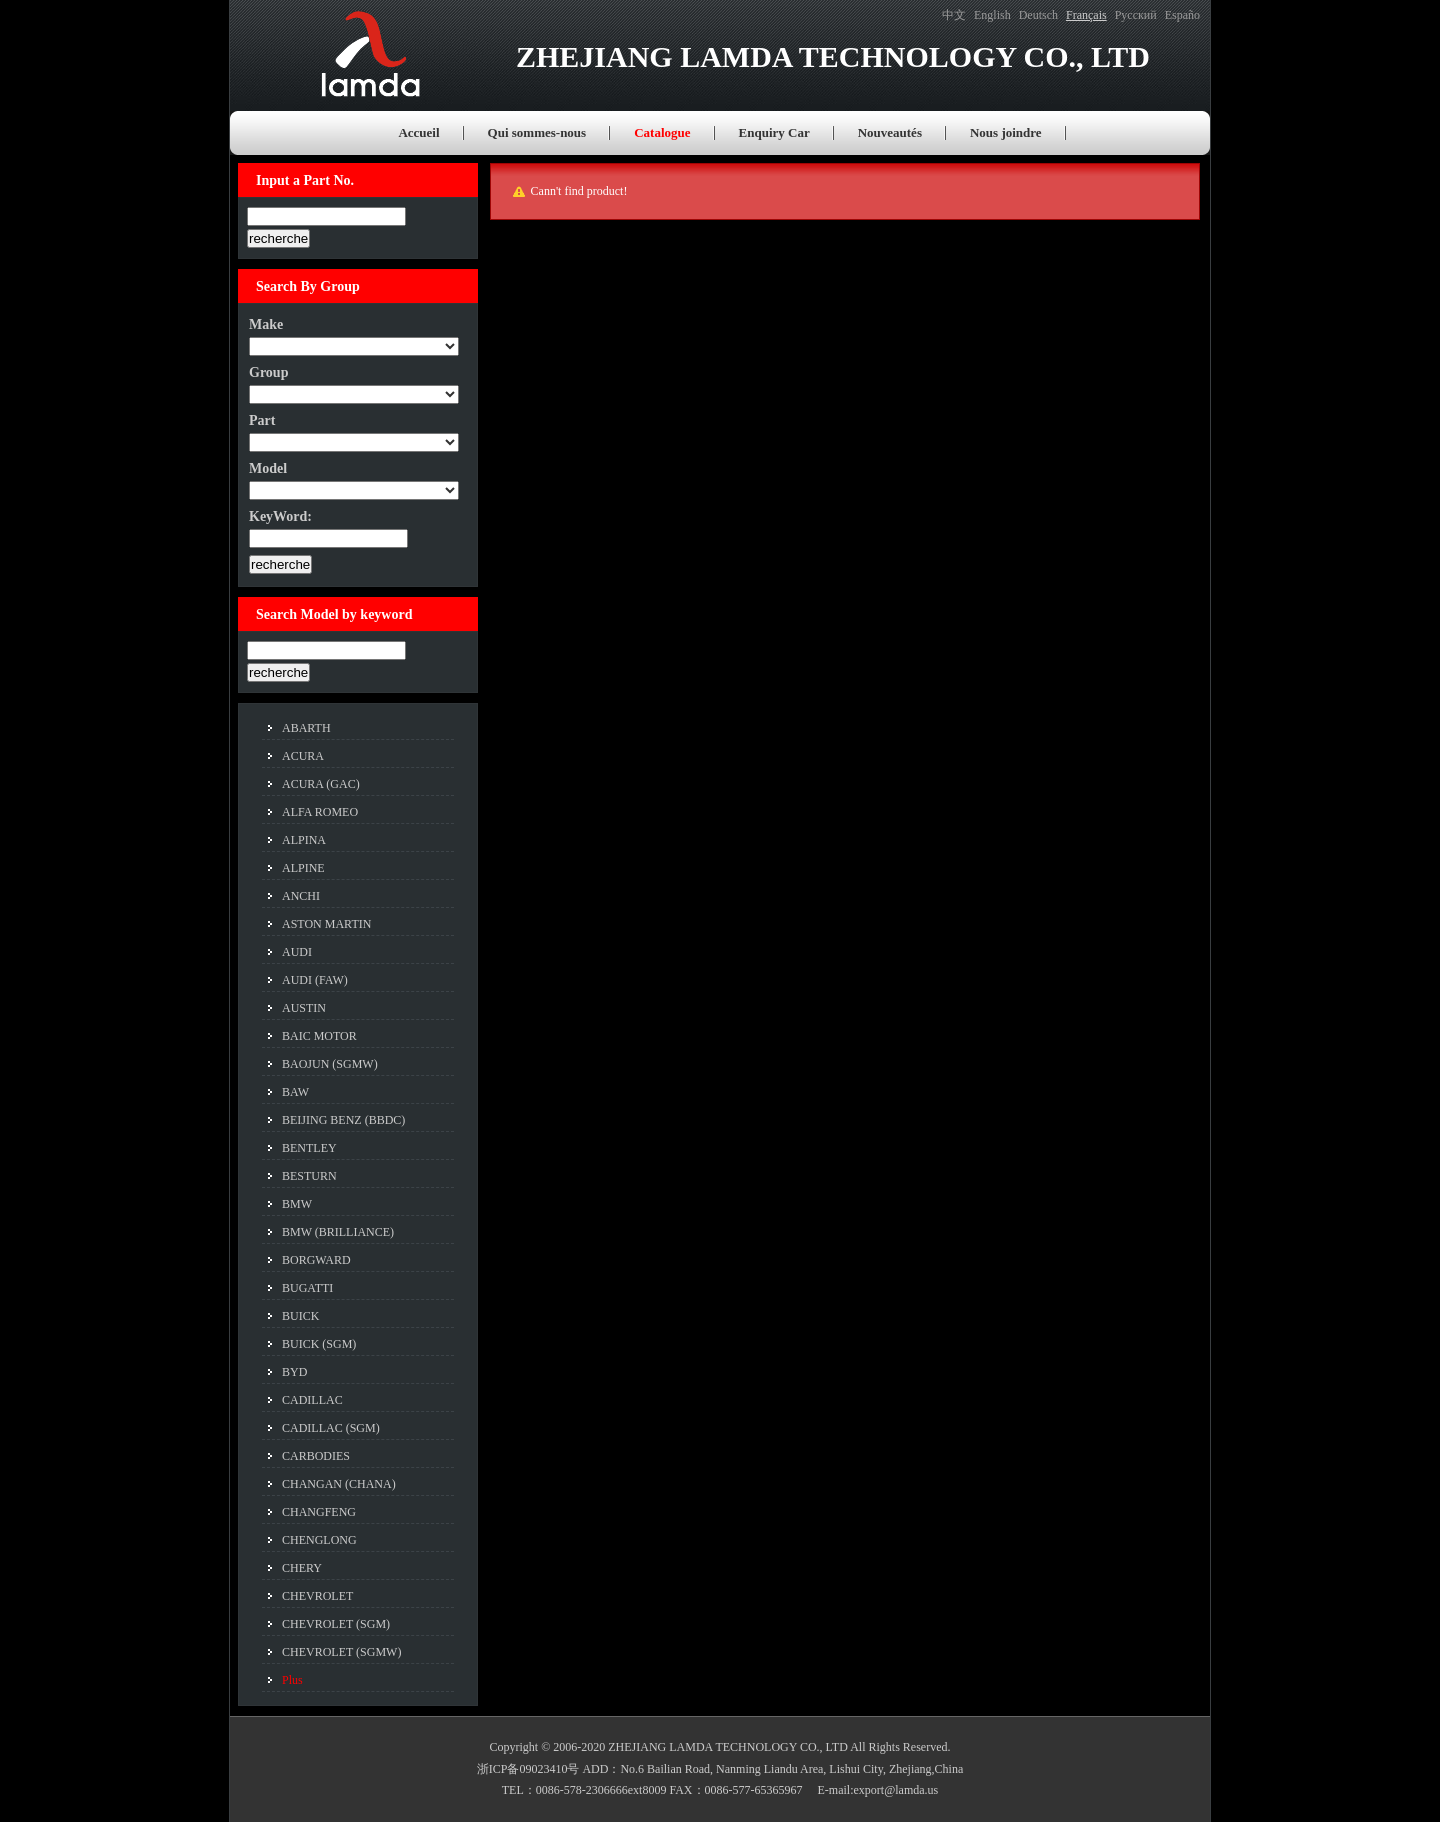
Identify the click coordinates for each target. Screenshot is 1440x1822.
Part (262, 420)
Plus (292, 1680)
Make (266, 324)
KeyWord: (280, 516)
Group (268, 372)
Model (268, 468)
